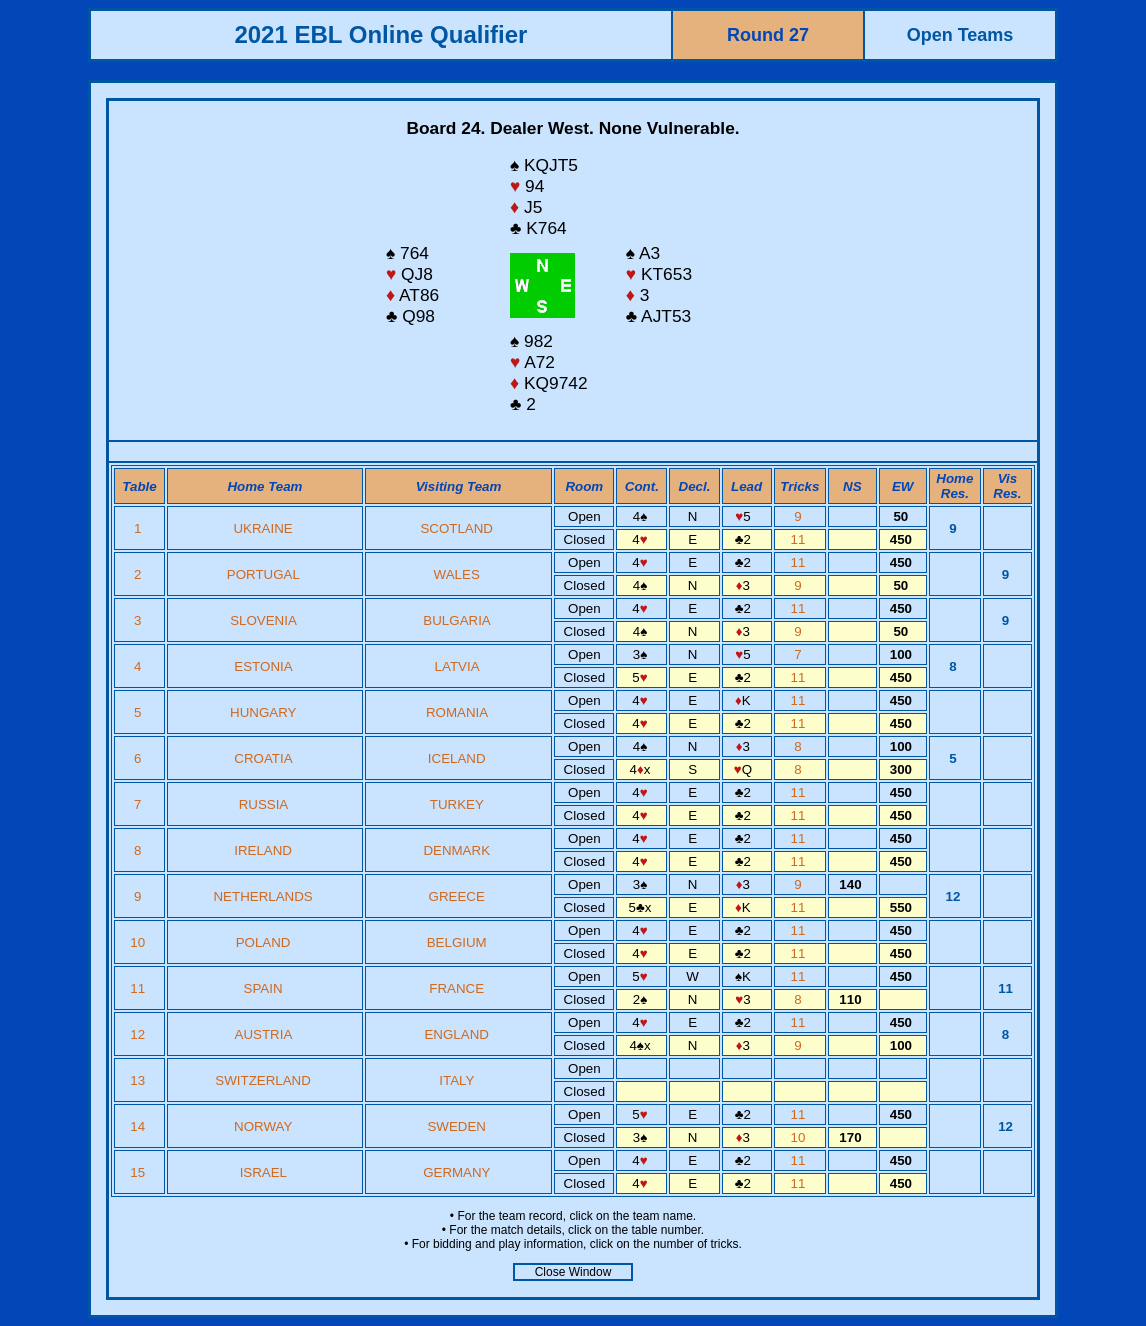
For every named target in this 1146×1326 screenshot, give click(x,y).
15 (139, 1172)
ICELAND (457, 758)
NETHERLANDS (262, 896)
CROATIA (263, 758)
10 (139, 942)
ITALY (456, 1080)
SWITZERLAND (263, 1080)
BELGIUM (457, 942)
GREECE (457, 896)
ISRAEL (263, 1172)
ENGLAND (456, 1034)
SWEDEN (456, 1126)
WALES (457, 574)
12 (139, 1034)
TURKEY (457, 804)
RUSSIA (263, 804)
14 (139, 1126)
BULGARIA (456, 620)
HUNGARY (263, 712)
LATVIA (457, 666)
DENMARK (456, 850)
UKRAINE (262, 528)
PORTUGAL (263, 574)
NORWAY (263, 1126)
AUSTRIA (263, 1034)
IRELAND (263, 850)
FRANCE (456, 988)
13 (139, 1080)
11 (800, 539)
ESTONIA (263, 666)
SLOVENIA (263, 620)
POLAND (263, 942)
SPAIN (263, 988)
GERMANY (456, 1172)
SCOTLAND (456, 528)
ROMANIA (456, 712)
